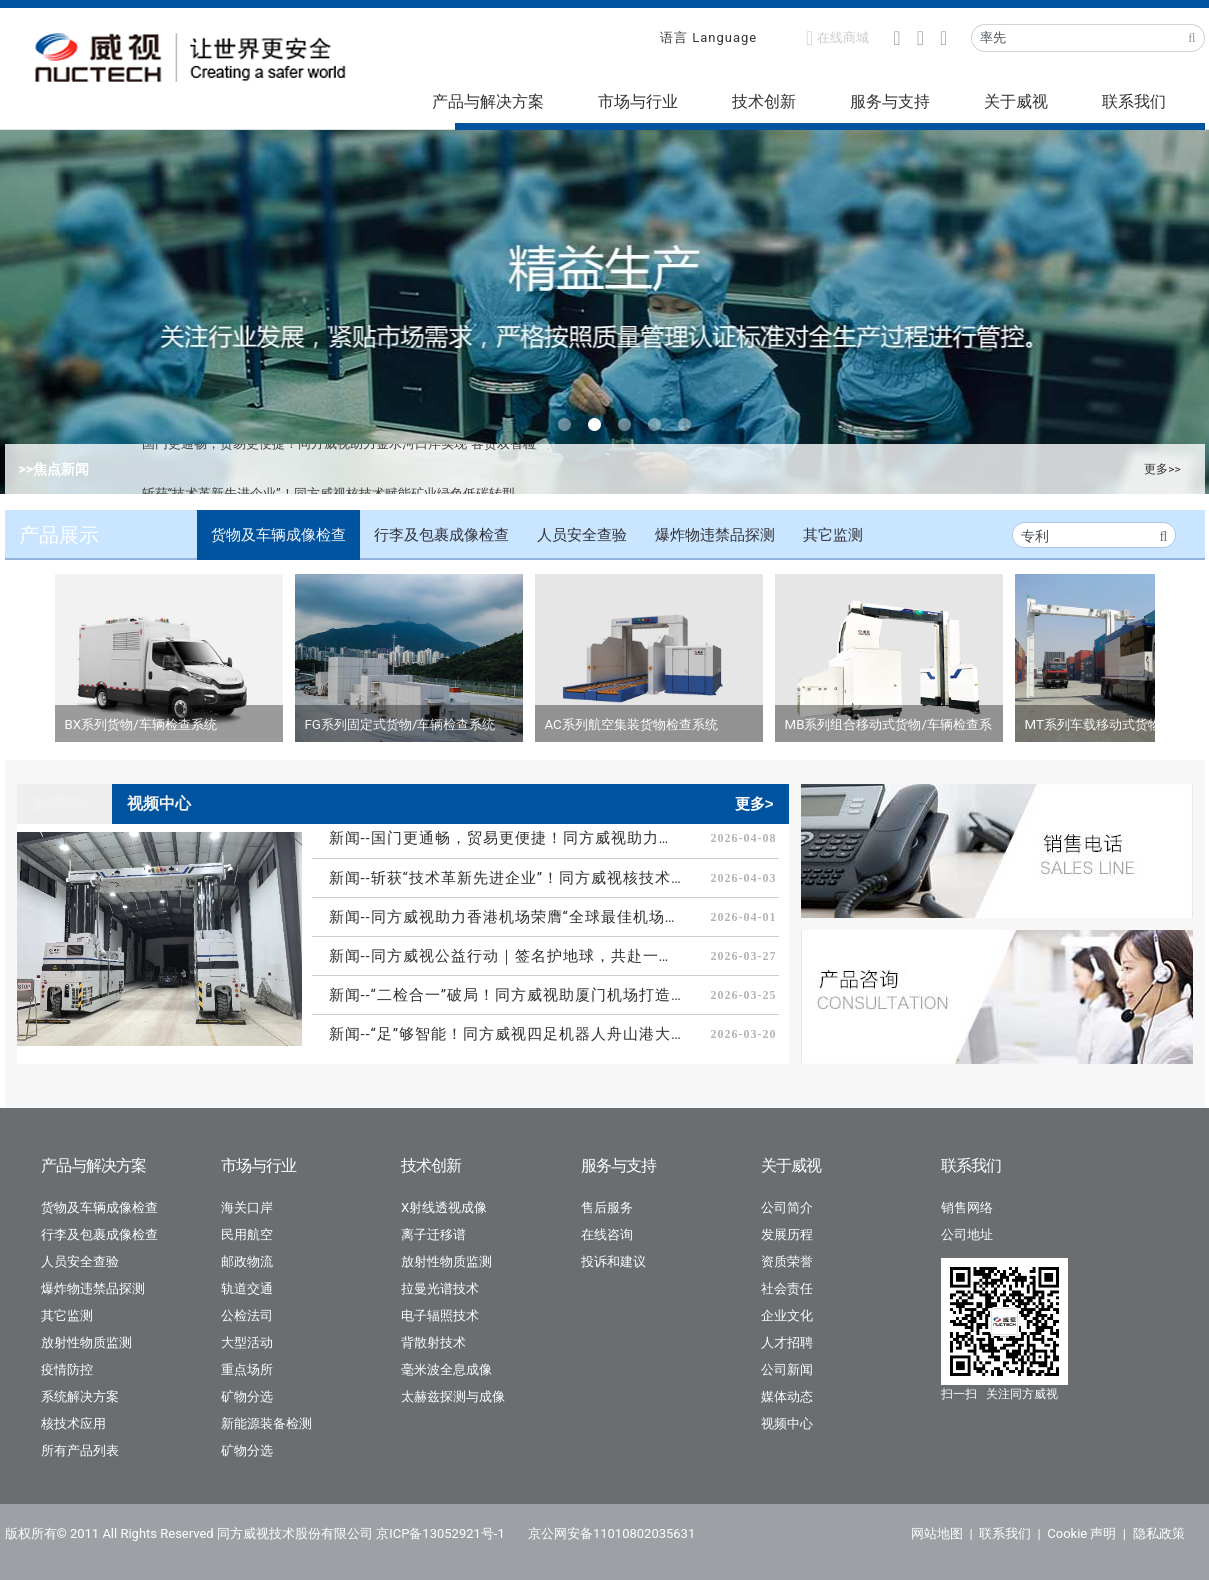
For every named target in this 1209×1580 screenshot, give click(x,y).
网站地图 (937, 1533)
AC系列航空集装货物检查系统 (631, 724)
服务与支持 (890, 101)
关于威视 (1016, 101)
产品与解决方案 (488, 101)
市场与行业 (638, 101)
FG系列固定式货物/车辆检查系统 (400, 724)
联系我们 (1134, 101)
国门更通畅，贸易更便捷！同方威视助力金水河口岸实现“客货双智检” (341, 468)
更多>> (1162, 469)
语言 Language (708, 37)
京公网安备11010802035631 (611, 1533)
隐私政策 (1159, 1533)
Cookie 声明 (1081, 1533)
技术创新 (764, 101)
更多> (754, 803)
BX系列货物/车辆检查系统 (141, 724)
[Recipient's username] (1076, 38)
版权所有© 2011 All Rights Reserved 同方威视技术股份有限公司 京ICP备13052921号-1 (255, 1533)
